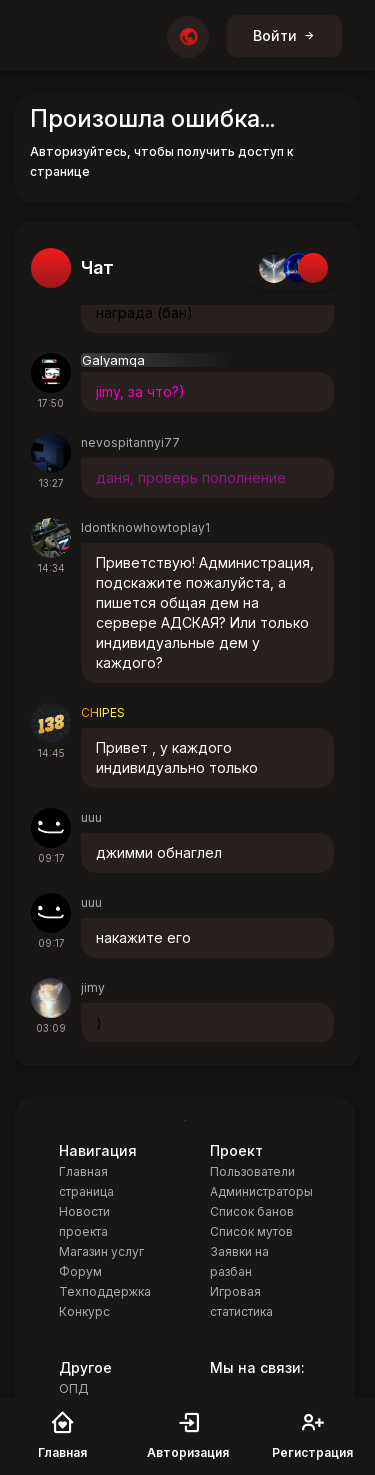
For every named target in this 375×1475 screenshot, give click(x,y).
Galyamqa (113, 360)
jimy (93, 987)
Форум (80, 1271)
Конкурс (84, 1311)
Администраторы (261, 1191)
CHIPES (103, 712)
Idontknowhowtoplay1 (145, 527)
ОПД (74, 1388)
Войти (284, 35)
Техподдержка (105, 1291)
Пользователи (252, 1171)
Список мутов (251, 1231)
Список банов (252, 1211)
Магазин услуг (101, 1251)
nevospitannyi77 (130, 442)
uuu (91, 817)
